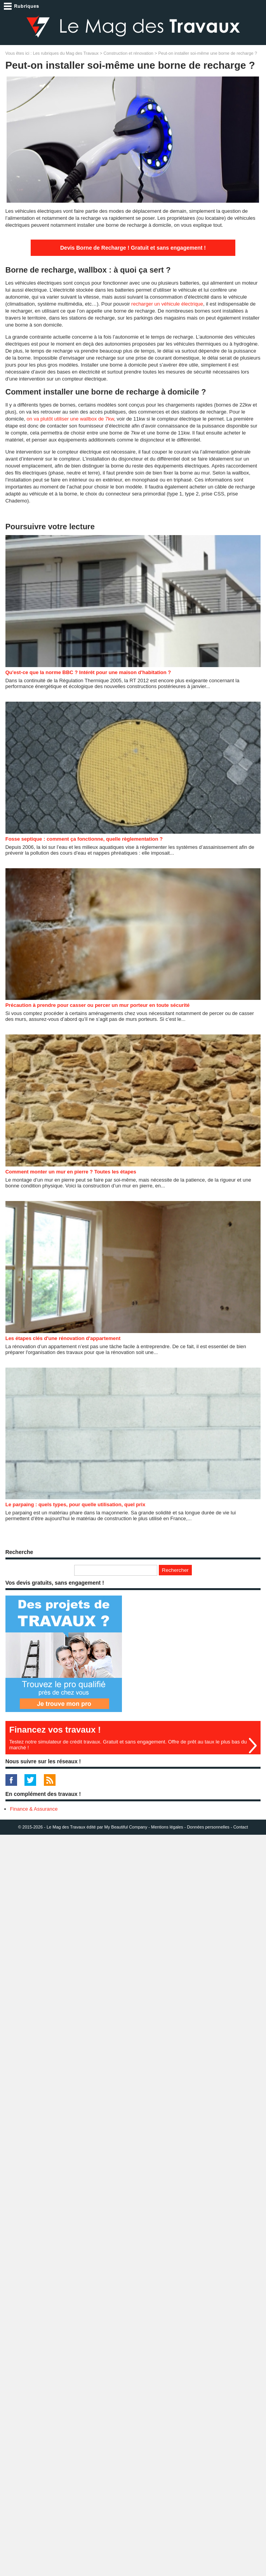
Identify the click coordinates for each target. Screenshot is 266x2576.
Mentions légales (167, 1827)
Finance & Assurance (34, 1809)
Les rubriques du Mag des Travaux (66, 53)
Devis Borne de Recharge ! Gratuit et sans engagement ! (133, 248)
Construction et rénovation (128, 53)
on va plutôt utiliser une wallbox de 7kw (70, 419)
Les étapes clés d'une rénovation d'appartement (63, 1338)
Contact (240, 1827)
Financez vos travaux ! (55, 1730)
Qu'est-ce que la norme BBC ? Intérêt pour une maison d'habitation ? (88, 672)
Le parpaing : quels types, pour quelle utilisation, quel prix (75, 1504)
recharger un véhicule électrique (167, 304)
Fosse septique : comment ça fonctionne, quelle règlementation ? (84, 839)
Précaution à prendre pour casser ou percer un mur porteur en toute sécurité (97, 1005)
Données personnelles (208, 1827)
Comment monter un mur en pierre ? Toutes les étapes (70, 1172)
